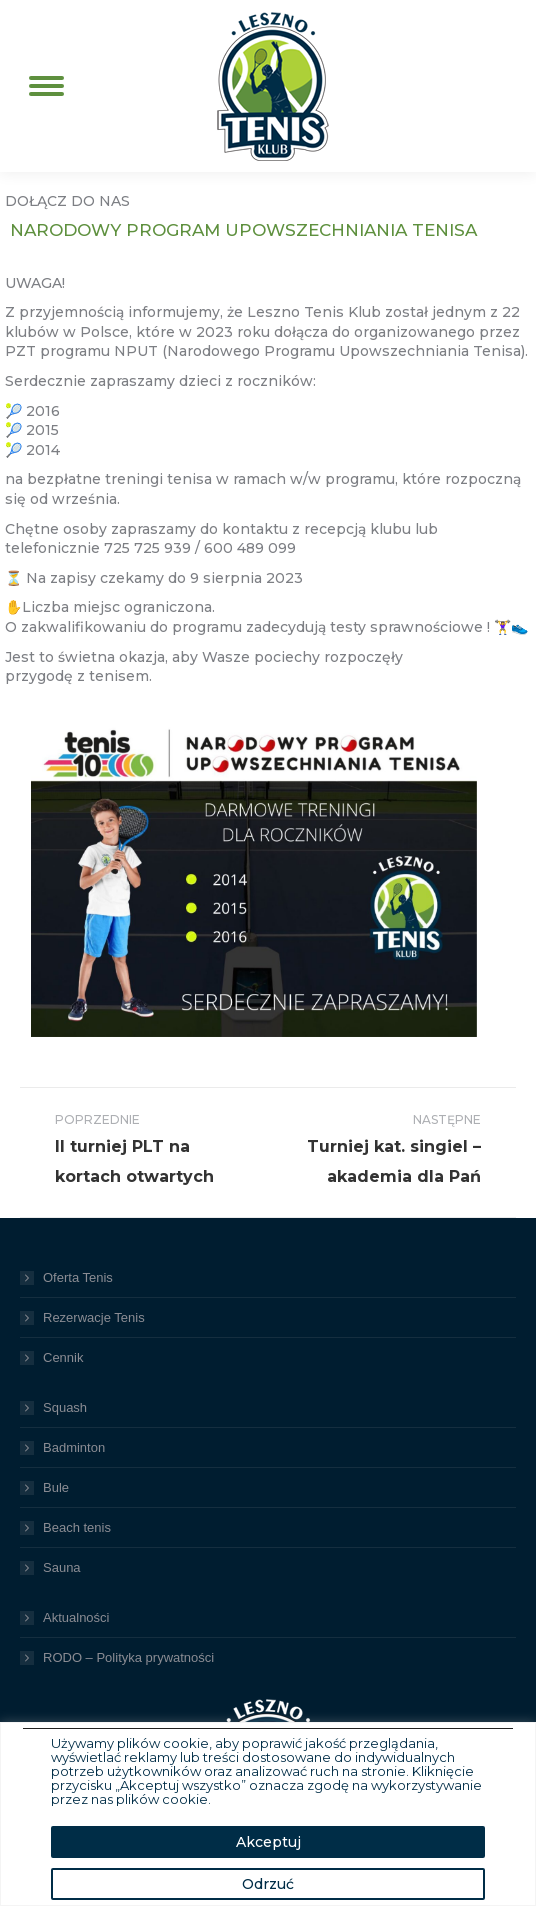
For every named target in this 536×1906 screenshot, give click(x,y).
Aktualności (76, 1617)
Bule (56, 1487)
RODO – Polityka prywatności (128, 1657)
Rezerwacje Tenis (94, 1317)
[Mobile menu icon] (46, 86)
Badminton (74, 1447)
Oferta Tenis (78, 1277)
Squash (65, 1407)
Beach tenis (77, 1527)
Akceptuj (268, 1842)
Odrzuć (268, 1884)
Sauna (62, 1567)
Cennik (63, 1357)
